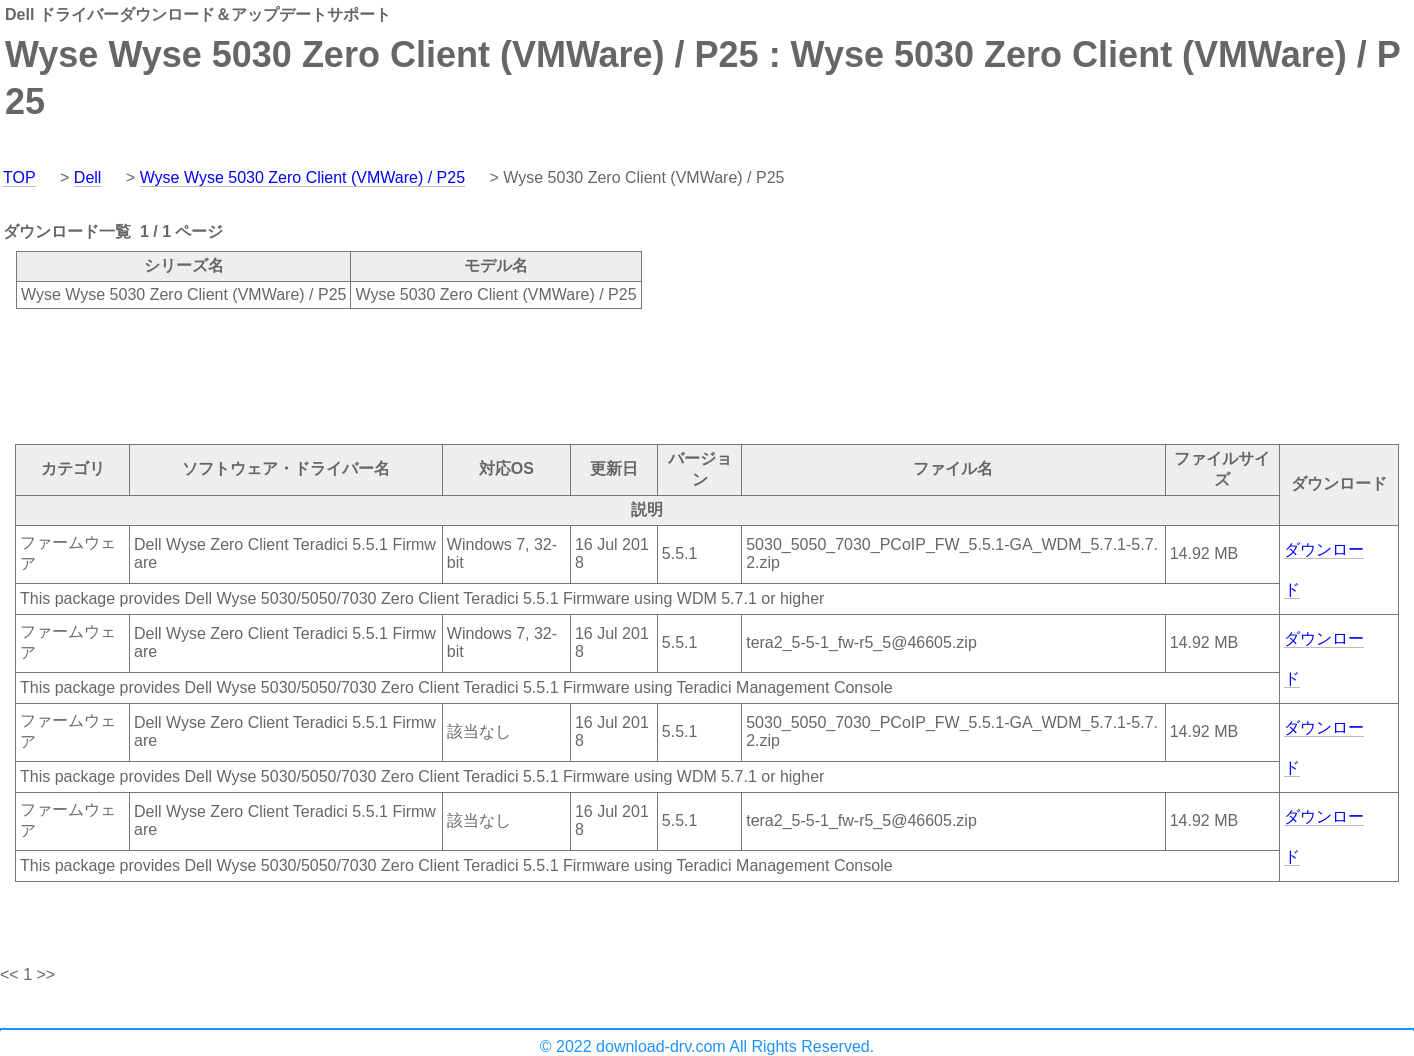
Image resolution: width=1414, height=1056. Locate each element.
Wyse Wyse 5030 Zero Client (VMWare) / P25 (302, 177)
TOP (19, 177)
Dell (88, 177)
